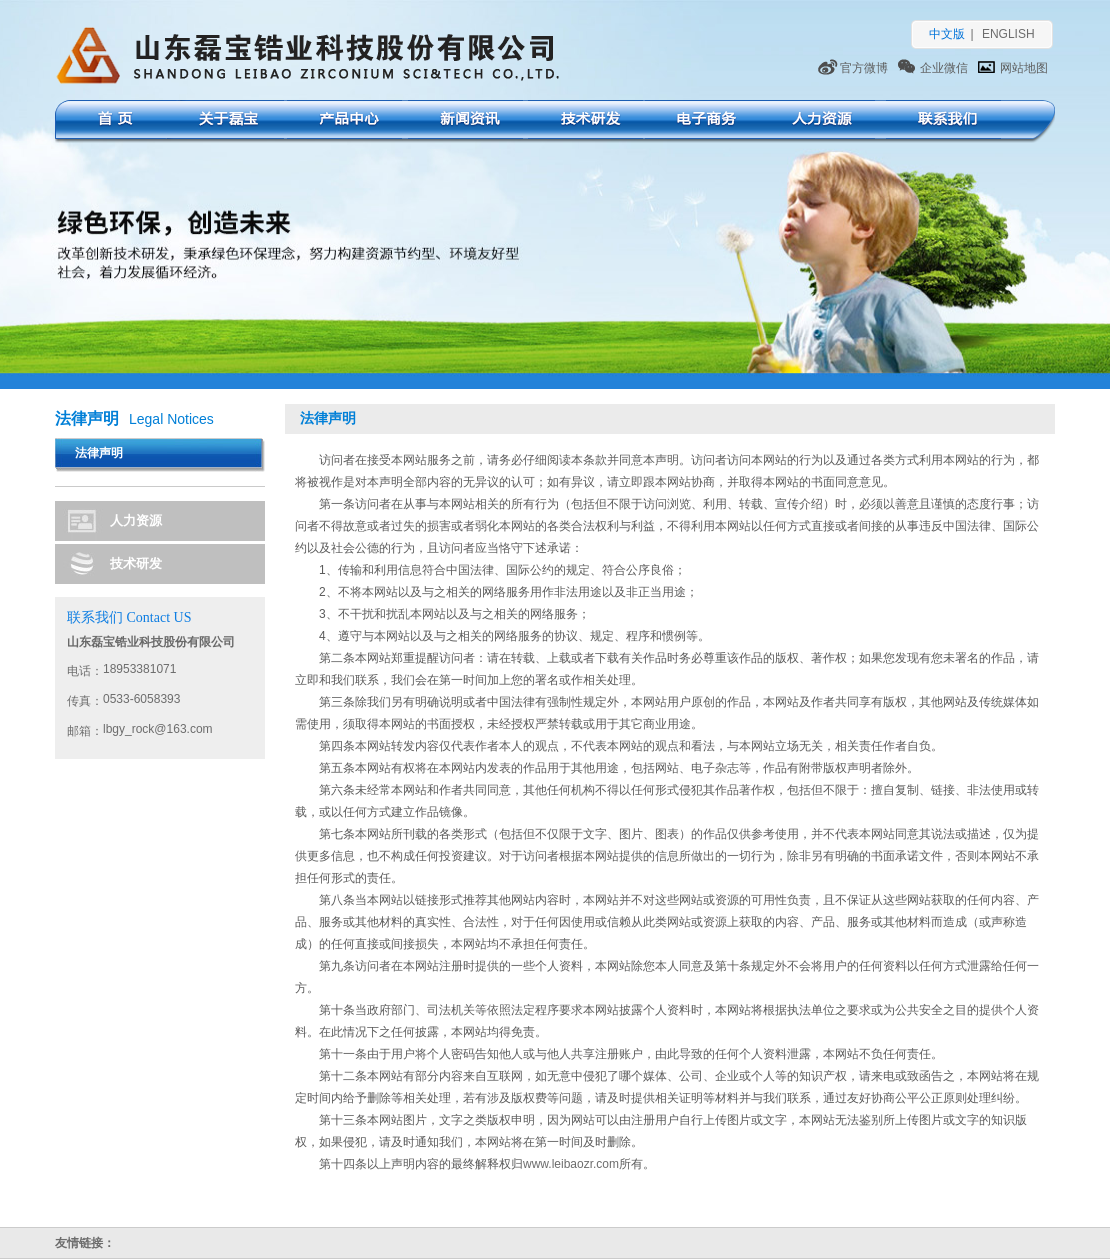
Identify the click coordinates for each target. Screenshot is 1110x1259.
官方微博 (864, 68)
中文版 (947, 34)
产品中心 (344, 121)
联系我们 (943, 121)
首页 (112, 121)
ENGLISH (1008, 34)
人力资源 (817, 121)
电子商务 (702, 121)
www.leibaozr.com (571, 1164)
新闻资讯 (465, 121)
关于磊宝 (226, 121)
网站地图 (1024, 68)
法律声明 (99, 453)
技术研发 (585, 121)
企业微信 (944, 68)
